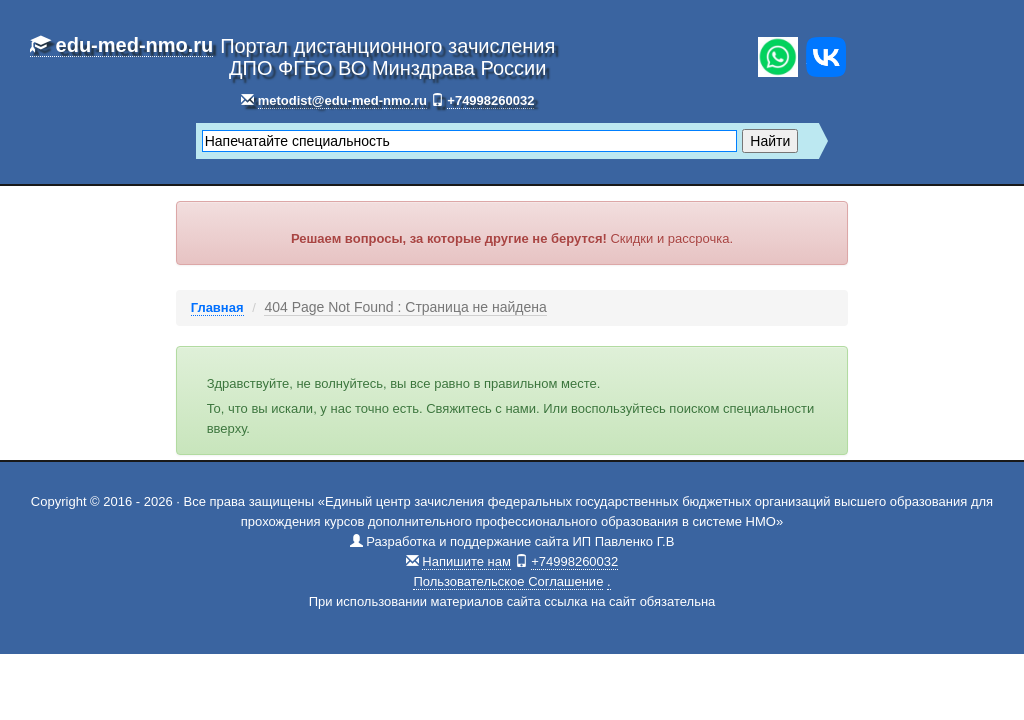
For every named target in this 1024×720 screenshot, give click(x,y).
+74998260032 (490, 100)
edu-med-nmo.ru (121, 45)
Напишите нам (466, 561)
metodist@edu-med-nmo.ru (342, 100)
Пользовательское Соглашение (508, 581)
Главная (217, 307)
